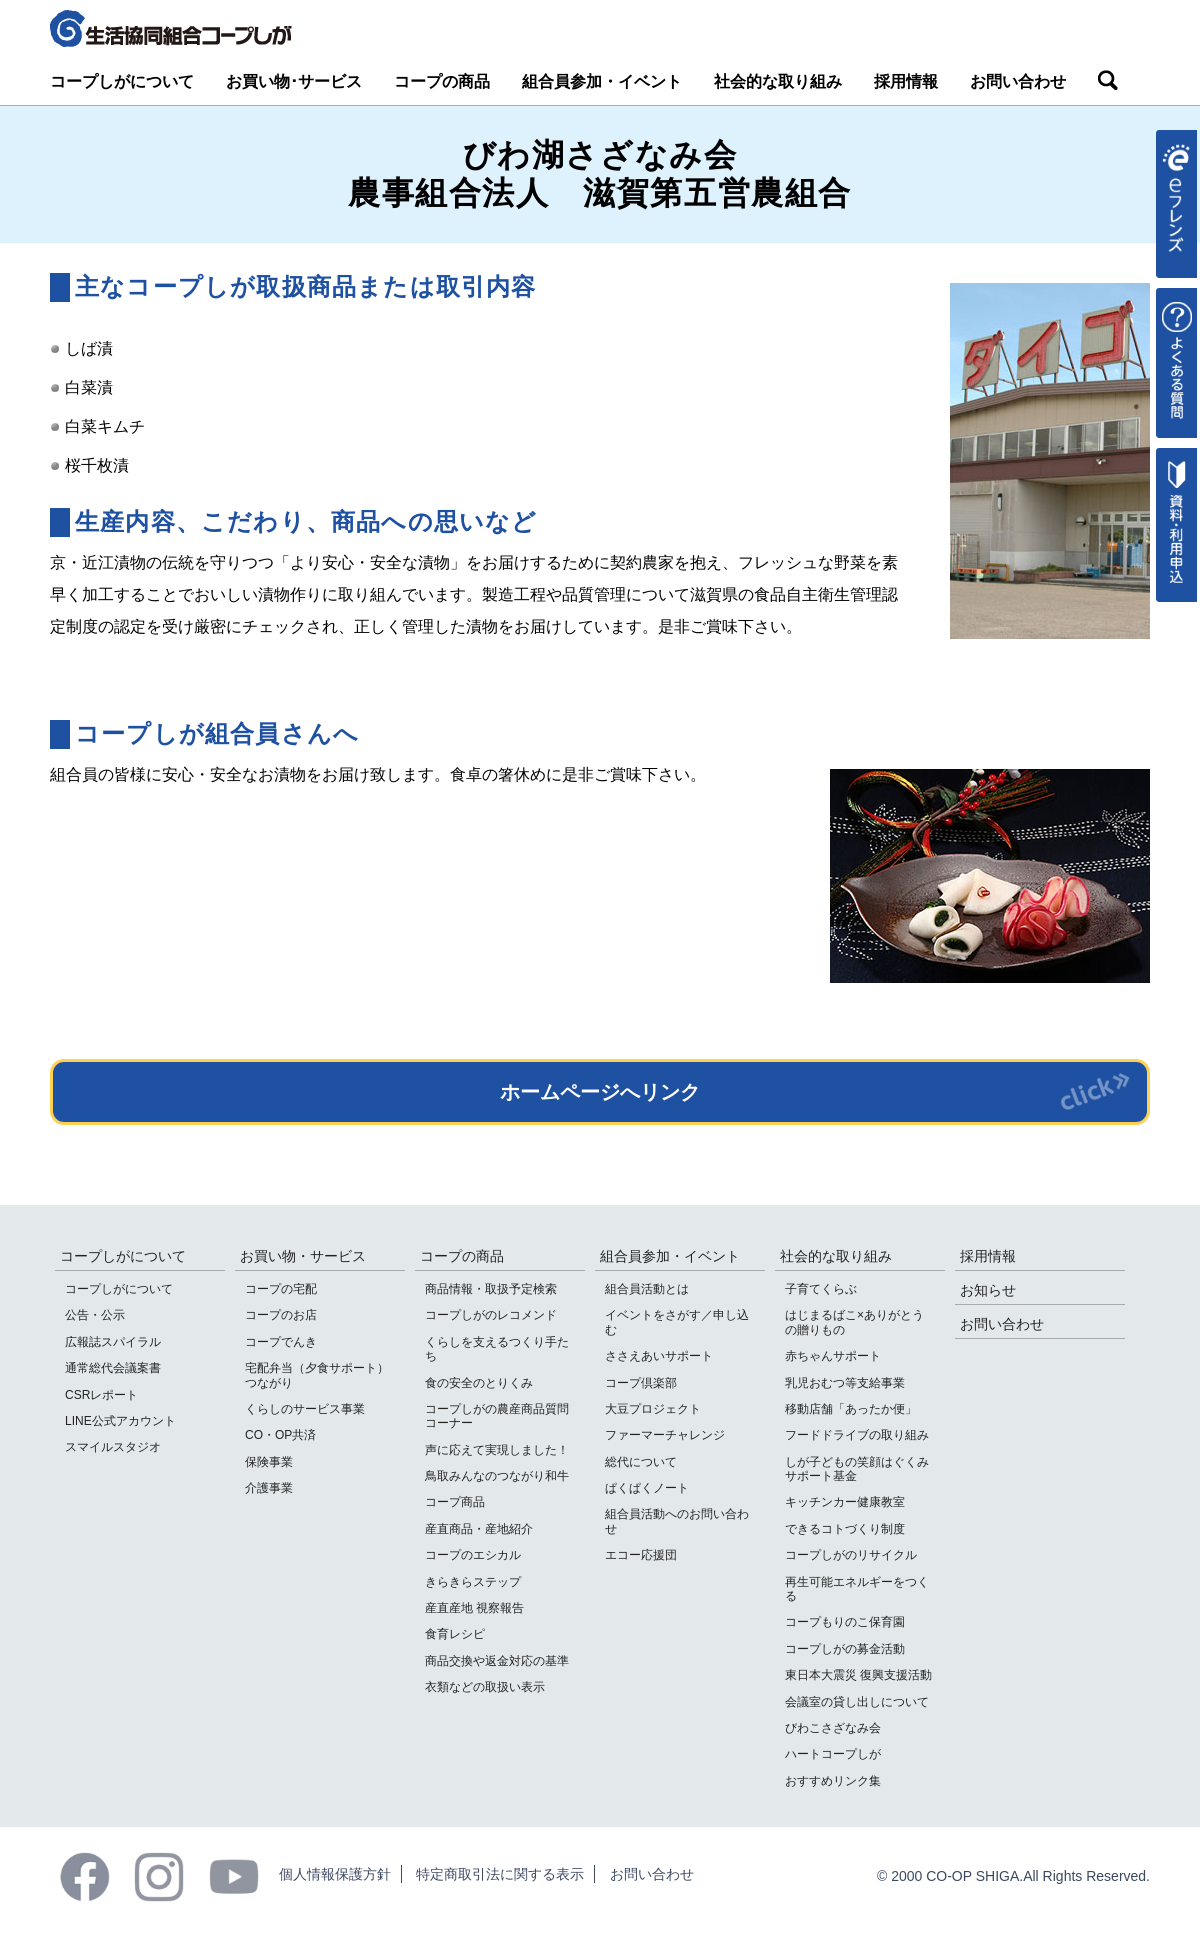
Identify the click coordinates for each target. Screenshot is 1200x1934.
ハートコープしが (833, 1754)
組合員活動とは (647, 1289)
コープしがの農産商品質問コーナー (497, 1416)
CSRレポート (101, 1395)
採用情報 (906, 81)
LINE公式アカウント (120, 1421)
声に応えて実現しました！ (497, 1450)
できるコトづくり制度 (845, 1529)
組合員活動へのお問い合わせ (677, 1521)
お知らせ (988, 1290)
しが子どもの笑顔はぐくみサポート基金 (857, 1469)
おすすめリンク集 (833, 1781)
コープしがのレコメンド (491, 1315)
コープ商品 (455, 1502)
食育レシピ (455, 1634)
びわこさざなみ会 (833, 1728)
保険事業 (269, 1462)
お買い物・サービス (303, 1256)
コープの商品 (442, 81)
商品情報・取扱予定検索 (491, 1289)
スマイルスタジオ (113, 1447)
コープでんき (281, 1342)
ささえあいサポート (659, 1356)
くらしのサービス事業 (305, 1409)
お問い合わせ (1018, 81)
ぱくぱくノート (647, 1488)
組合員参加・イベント (602, 81)
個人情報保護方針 (335, 1874)
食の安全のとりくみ (479, 1383)
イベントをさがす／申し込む (677, 1322)
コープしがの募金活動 (845, 1649)
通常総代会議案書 (113, 1368)
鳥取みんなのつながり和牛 (497, 1476)
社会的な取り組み (778, 81)
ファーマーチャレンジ (665, 1435)
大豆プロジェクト (653, 1409)
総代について (641, 1462)
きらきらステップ (473, 1582)
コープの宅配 (281, 1289)
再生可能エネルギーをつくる (857, 1589)
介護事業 (269, 1488)
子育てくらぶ (821, 1289)
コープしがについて (122, 81)
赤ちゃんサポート (833, 1356)
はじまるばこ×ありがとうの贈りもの (854, 1322)
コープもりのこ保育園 (845, 1622)
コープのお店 (281, 1315)
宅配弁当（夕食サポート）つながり (317, 1375)
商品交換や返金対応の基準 (497, 1661)
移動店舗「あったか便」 (851, 1409)
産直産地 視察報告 (474, 1608)
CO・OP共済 (280, 1435)
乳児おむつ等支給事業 (845, 1383)
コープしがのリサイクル (851, 1555)
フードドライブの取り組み (857, 1435)
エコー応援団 (641, 1555)
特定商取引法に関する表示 (500, 1874)
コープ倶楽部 (641, 1383)
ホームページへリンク (600, 1092)
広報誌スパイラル (113, 1342)
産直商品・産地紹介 (479, 1529)
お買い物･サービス (294, 81)
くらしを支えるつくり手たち (497, 1349)
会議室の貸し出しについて (857, 1702)
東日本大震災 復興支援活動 (858, 1675)
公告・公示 (95, 1315)
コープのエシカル (473, 1555)
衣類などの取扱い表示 (485, 1687)
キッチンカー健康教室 (845, 1502)
